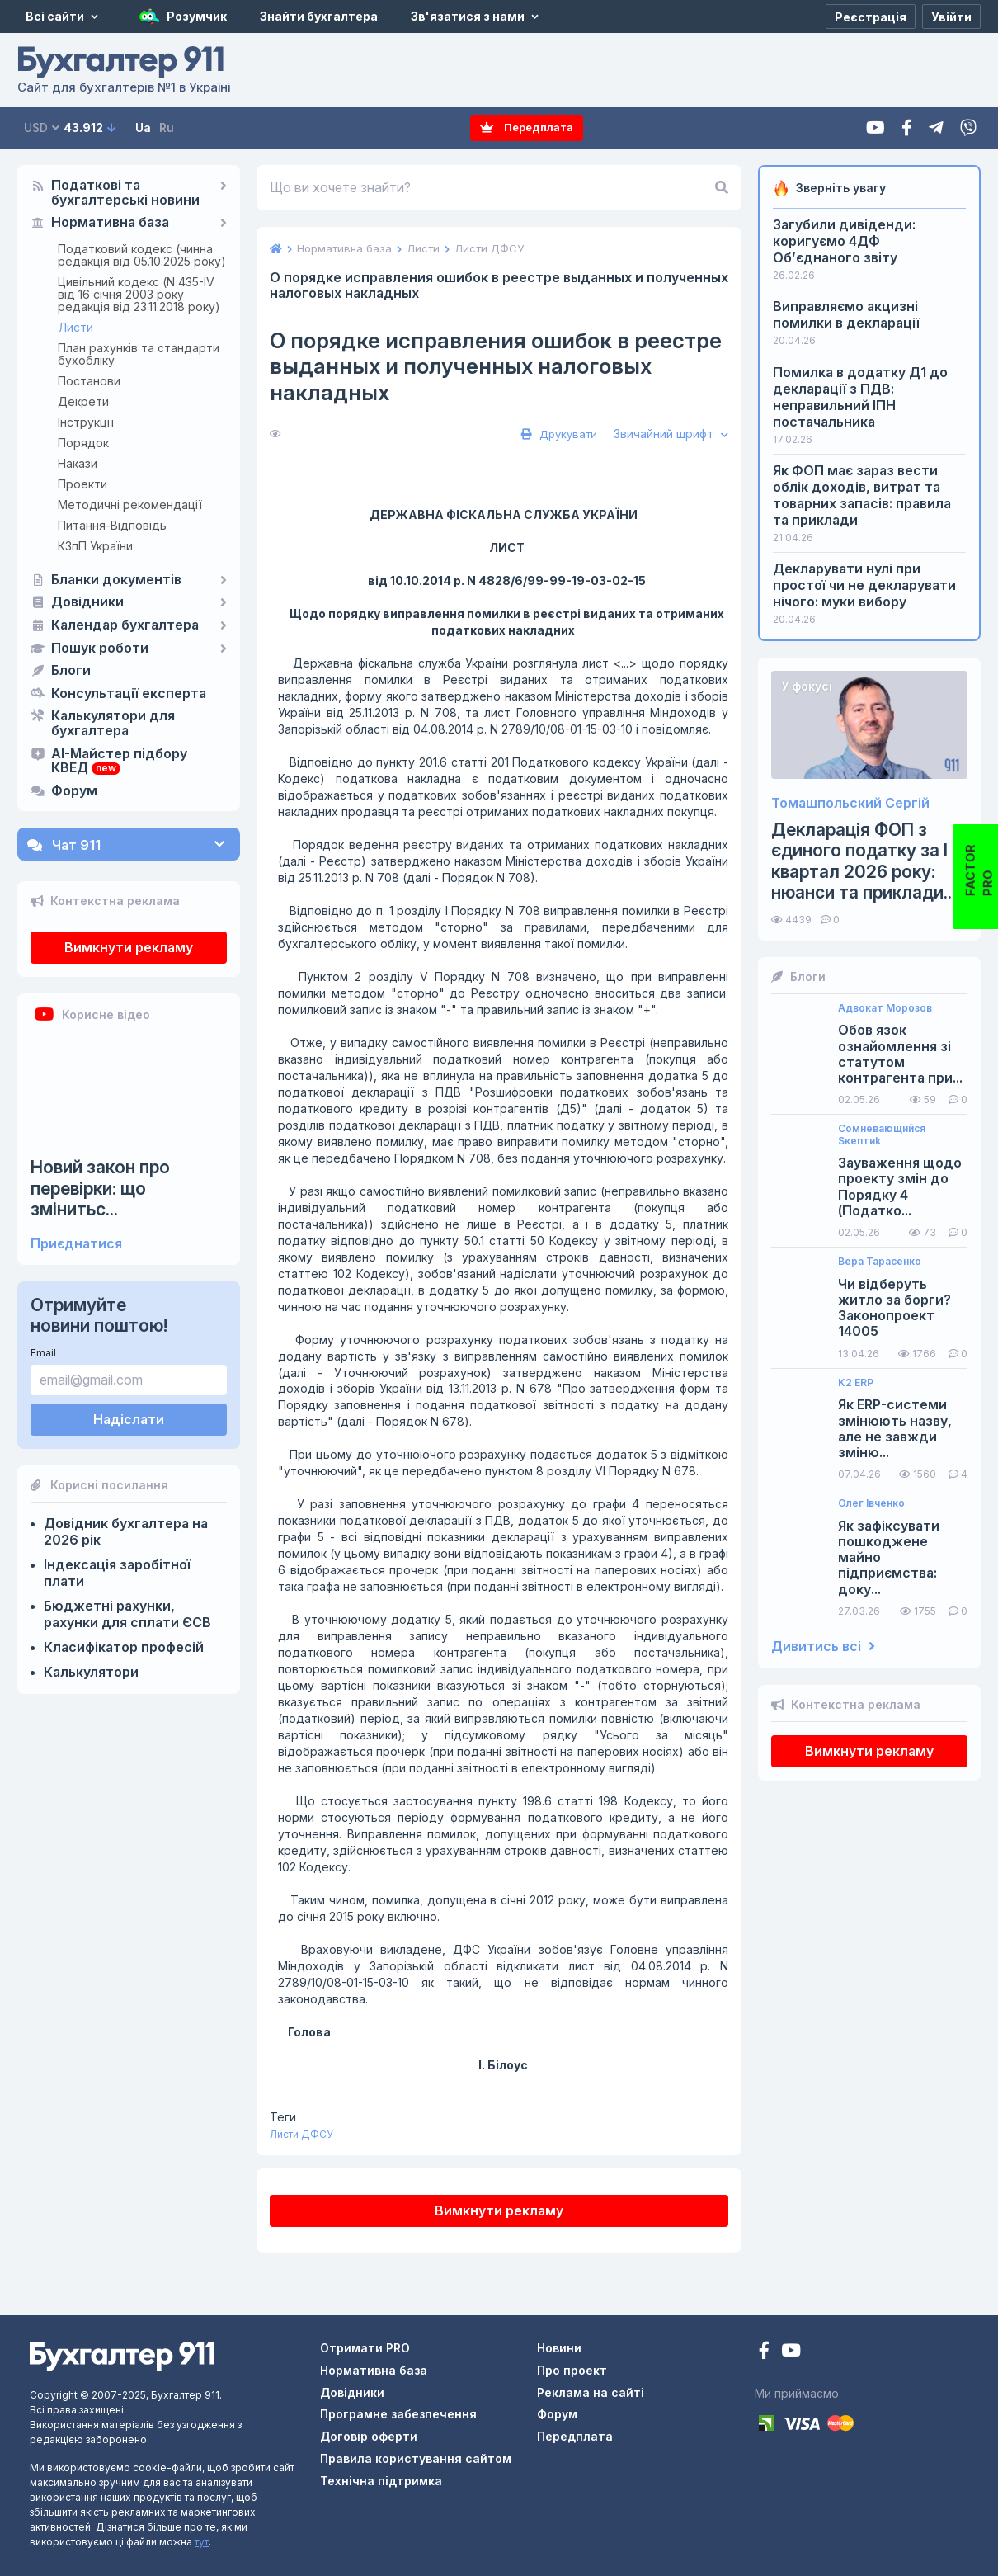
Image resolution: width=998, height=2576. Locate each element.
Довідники (87, 602)
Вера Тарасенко (879, 1261)
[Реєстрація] (871, 16)
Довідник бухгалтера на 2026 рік (126, 1531)
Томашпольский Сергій (850, 803)
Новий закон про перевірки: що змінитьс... (100, 1188)
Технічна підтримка (381, 2481)
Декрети (83, 401)
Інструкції (86, 422)
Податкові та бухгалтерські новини (125, 193)
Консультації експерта (128, 693)
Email (43, 1353)
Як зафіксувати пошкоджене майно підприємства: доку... (888, 1557)
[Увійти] (951, 16)
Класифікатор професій (124, 1647)
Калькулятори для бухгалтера (113, 723)
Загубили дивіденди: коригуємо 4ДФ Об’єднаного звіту (844, 241)
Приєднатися (76, 1244)
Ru (166, 127)
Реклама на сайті (590, 2392)
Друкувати (557, 434)
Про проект (572, 2370)
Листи (76, 327)
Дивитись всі (823, 1646)
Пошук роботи (99, 648)
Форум (74, 791)
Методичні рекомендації (130, 505)
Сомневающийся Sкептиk (881, 1134)
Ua (143, 127)
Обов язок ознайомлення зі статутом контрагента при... (900, 1054)
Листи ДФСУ (301, 2134)
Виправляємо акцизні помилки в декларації (846, 314)
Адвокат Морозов (885, 1008)
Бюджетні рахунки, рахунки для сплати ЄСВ (127, 1613)
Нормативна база (110, 222)
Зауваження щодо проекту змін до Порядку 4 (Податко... (900, 1187)
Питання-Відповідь (112, 525)
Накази (77, 463)
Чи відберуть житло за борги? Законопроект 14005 (894, 1308)
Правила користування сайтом (415, 2458)
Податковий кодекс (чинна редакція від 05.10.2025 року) (142, 255)
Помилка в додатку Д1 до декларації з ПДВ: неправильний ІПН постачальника (860, 397)
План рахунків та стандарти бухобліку (138, 354)
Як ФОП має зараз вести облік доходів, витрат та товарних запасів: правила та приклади (862, 495)
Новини (559, 2348)
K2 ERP (855, 1383)
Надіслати (128, 1419)
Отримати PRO (365, 2348)
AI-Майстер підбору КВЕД (119, 761)
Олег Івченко (871, 1503)
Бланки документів (116, 580)
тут (202, 2542)
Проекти (82, 484)
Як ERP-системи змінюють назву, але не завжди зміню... (895, 1428)
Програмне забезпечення (398, 2414)
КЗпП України (95, 546)
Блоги (71, 670)
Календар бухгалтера (125, 625)
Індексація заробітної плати (117, 1572)
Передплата (526, 127)
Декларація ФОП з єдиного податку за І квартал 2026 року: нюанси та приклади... (863, 861)
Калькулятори (91, 1671)
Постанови (89, 381)
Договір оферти (368, 2436)
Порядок (83, 443)
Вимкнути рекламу (128, 947)
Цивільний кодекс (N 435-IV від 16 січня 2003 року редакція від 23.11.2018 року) (139, 294)
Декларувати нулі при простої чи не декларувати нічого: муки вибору (864, 585)
